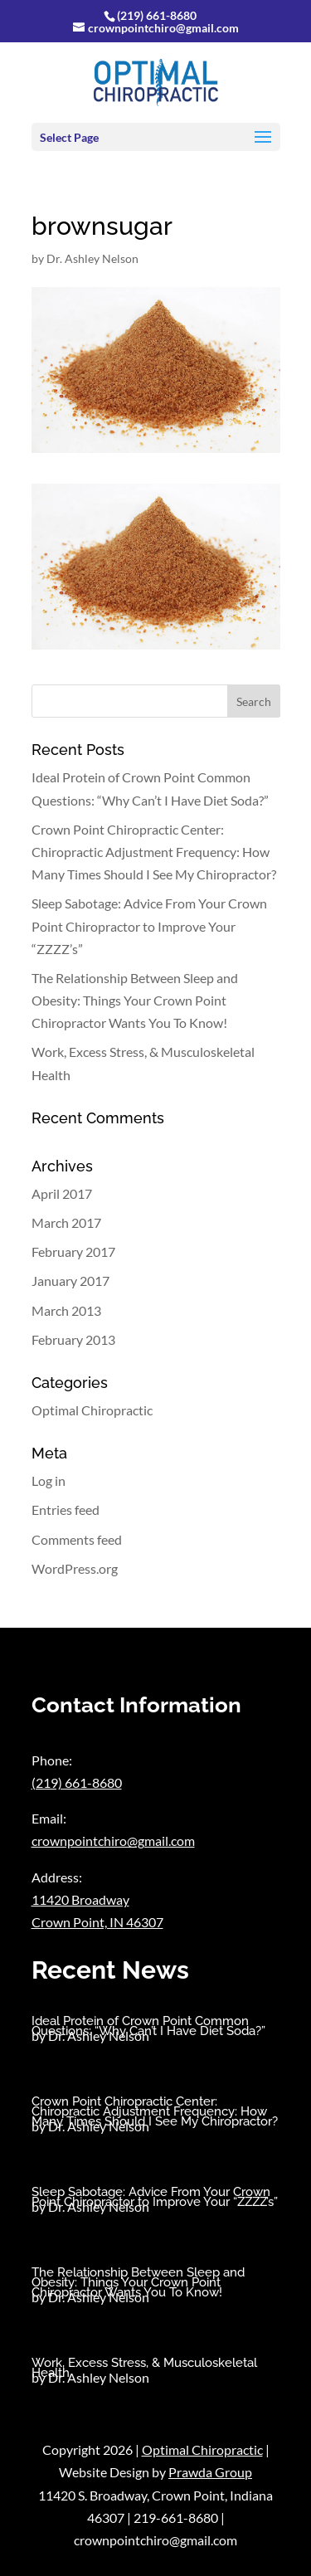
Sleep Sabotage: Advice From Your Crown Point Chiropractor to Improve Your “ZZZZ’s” (149, 925)
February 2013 (73, 1339)
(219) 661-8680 (157, 15)
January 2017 (70, 1280)
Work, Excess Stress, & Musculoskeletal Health (144, 2367)
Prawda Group (210, 2472)
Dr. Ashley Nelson (92, 258)
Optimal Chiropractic (92, 1410)
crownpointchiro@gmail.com (113, 1840)
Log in (49, 1480)
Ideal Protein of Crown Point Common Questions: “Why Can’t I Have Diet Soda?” (148, 2026)
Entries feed (66, 1509)
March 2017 (66, 1222)
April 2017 (62, 1193)
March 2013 (66, 1310)
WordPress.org (75, 1568)
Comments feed (77, 1539)
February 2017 (73, 1251)
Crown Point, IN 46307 (97, 1922)
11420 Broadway (80, 1899)
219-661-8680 (176, 2517)
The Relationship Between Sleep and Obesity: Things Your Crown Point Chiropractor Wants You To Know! (135, 1000)
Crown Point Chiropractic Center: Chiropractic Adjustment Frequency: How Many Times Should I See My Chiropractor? (154, 851)
